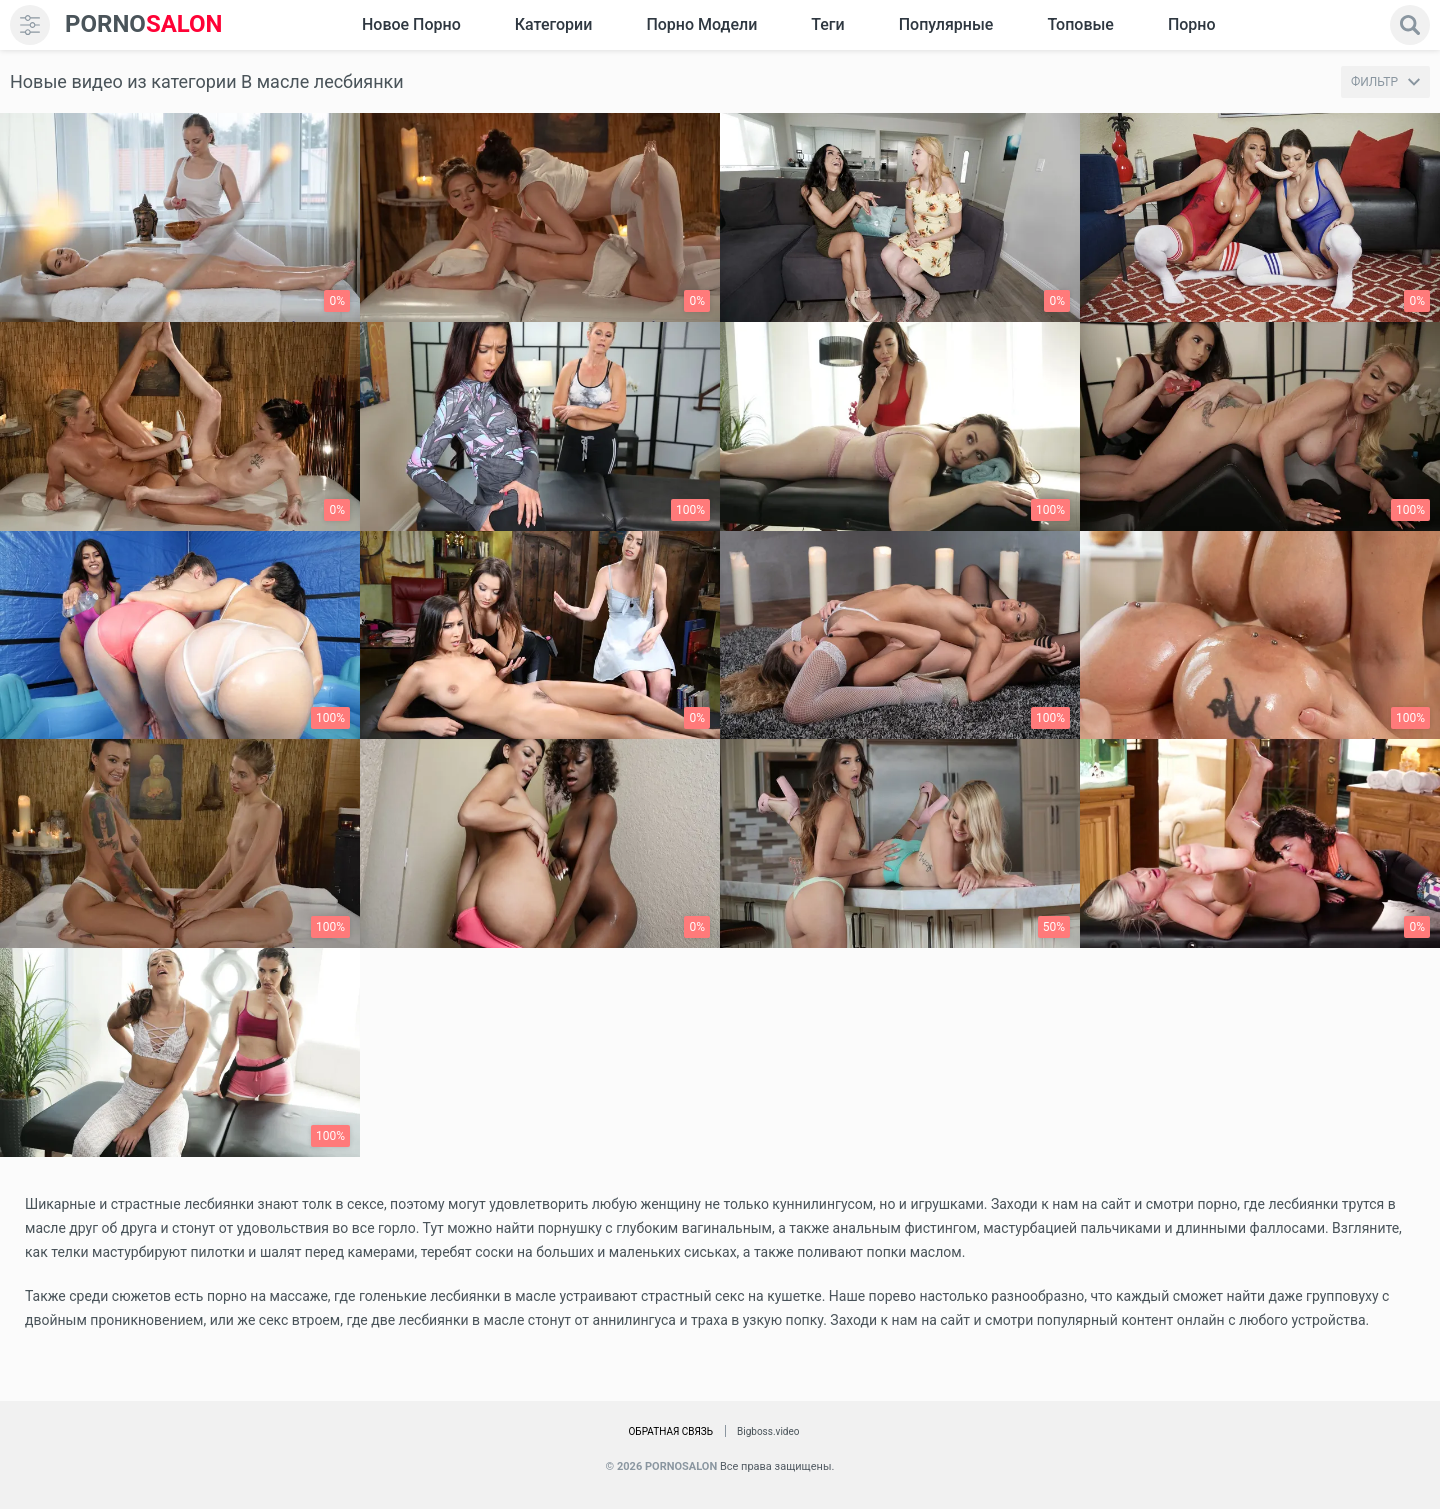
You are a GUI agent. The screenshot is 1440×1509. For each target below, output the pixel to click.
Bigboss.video (768, 1431)
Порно (1192, 24)
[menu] (30, 25)
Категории (554, 24)
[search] (1410, 25)
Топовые (1080, 24)
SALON (144, 24)
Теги (827, 24)
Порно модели (701, 24)
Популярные (946, 24)
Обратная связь (670, 1431)
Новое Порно (411, 24)
